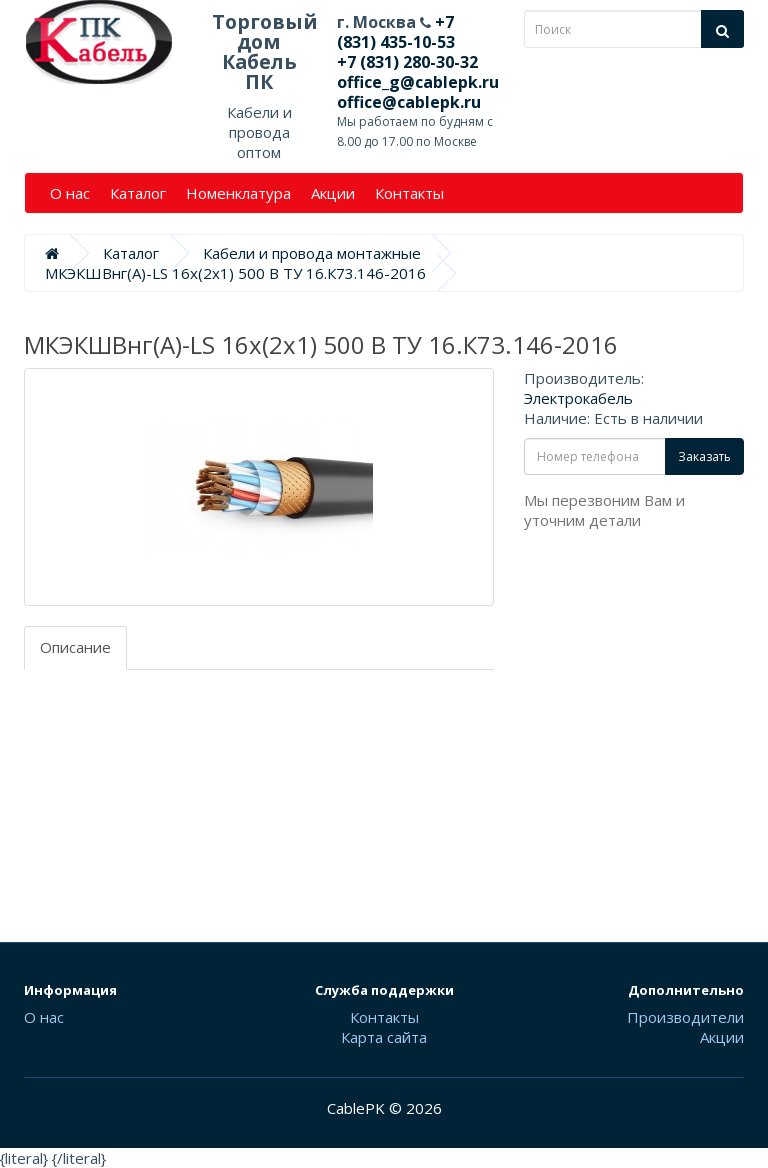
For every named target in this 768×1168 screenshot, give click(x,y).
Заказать (704, 456)
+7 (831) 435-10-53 (396, 32)
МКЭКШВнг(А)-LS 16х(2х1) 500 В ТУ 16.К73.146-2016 (235, 273)
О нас (70, 193)
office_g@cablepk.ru (418, 82)
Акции (333, 193)
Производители (685, 1017)
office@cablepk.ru (409, 102)
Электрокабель (578, 398)
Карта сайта (384, 1037)
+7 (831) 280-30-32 (407, 62)
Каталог (138, 193)
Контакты (409, 193)
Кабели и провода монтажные (312, 253)
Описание (75, 647)
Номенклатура (238, 193)
